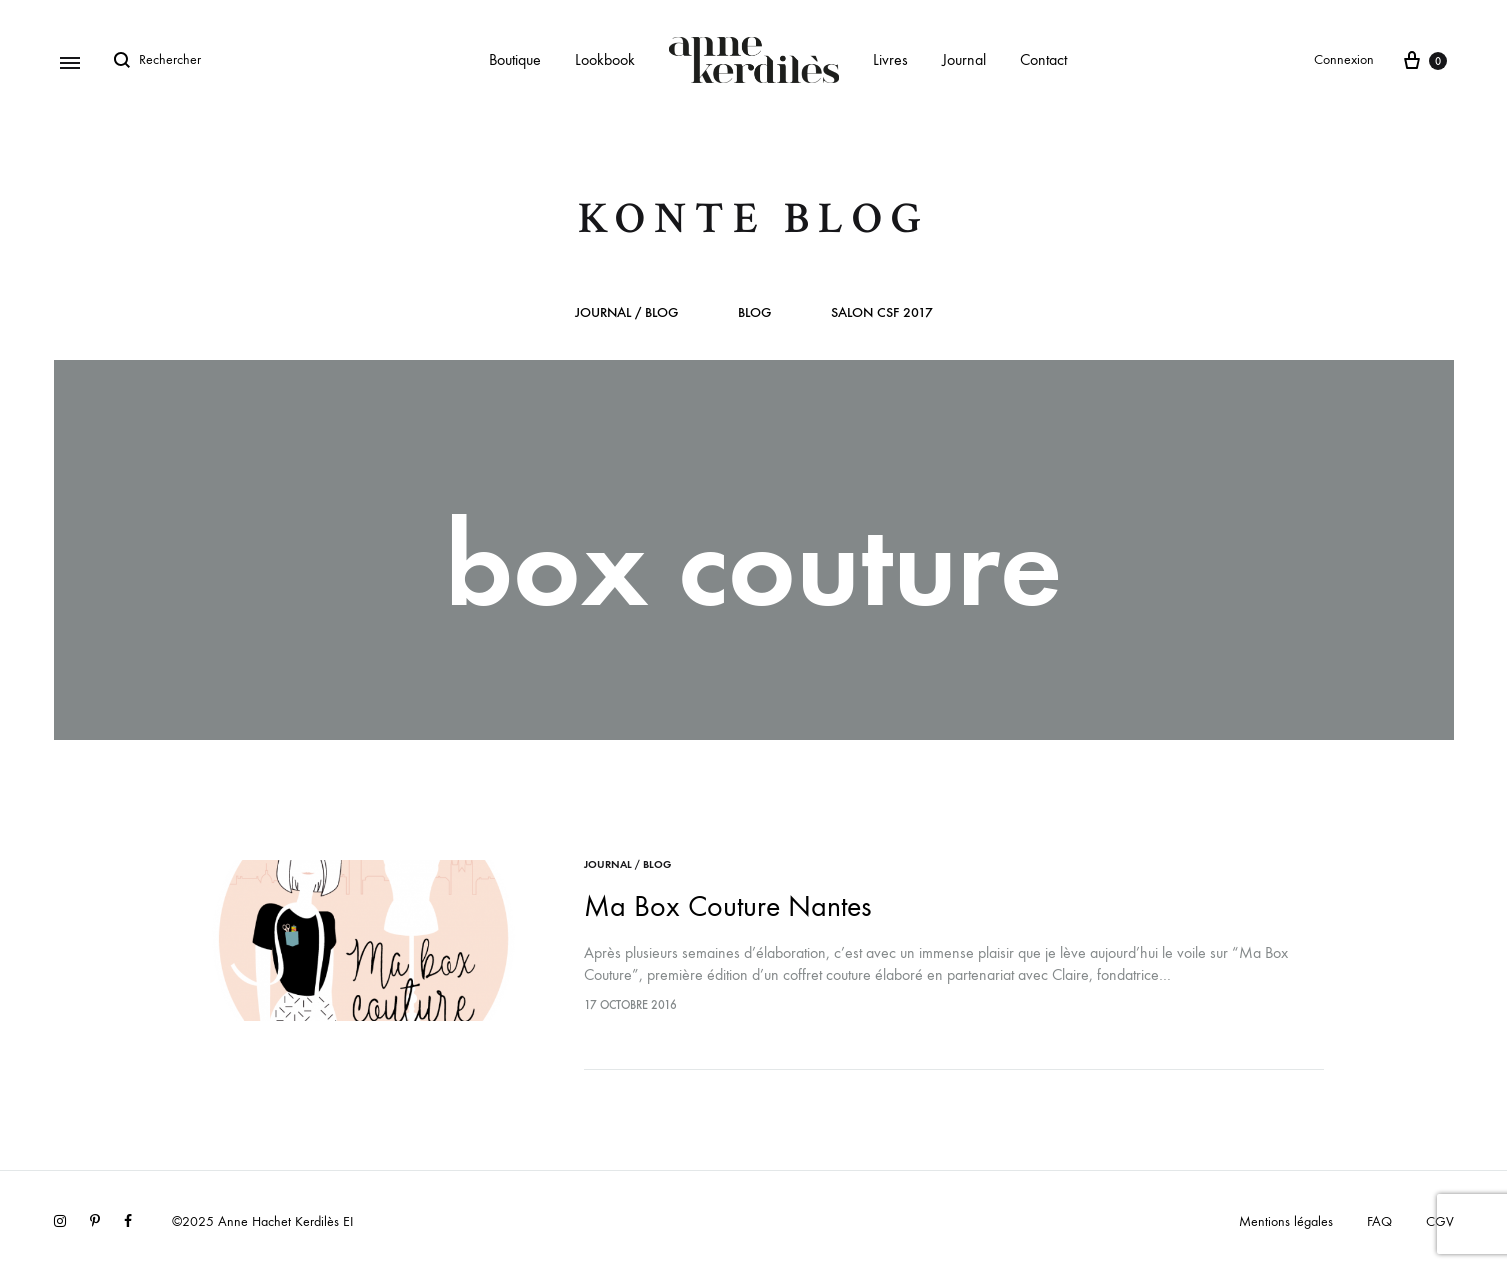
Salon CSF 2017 (882, 313)
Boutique (515, 59)
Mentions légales (1286, 1221)
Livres (890, 59)
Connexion (1344, 59)
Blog (754, 313)
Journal (964, 59)
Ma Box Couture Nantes (727, 906)
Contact (1043, 59)
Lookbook (605, 59)
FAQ (1379, 1221)
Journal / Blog (626, 313)
